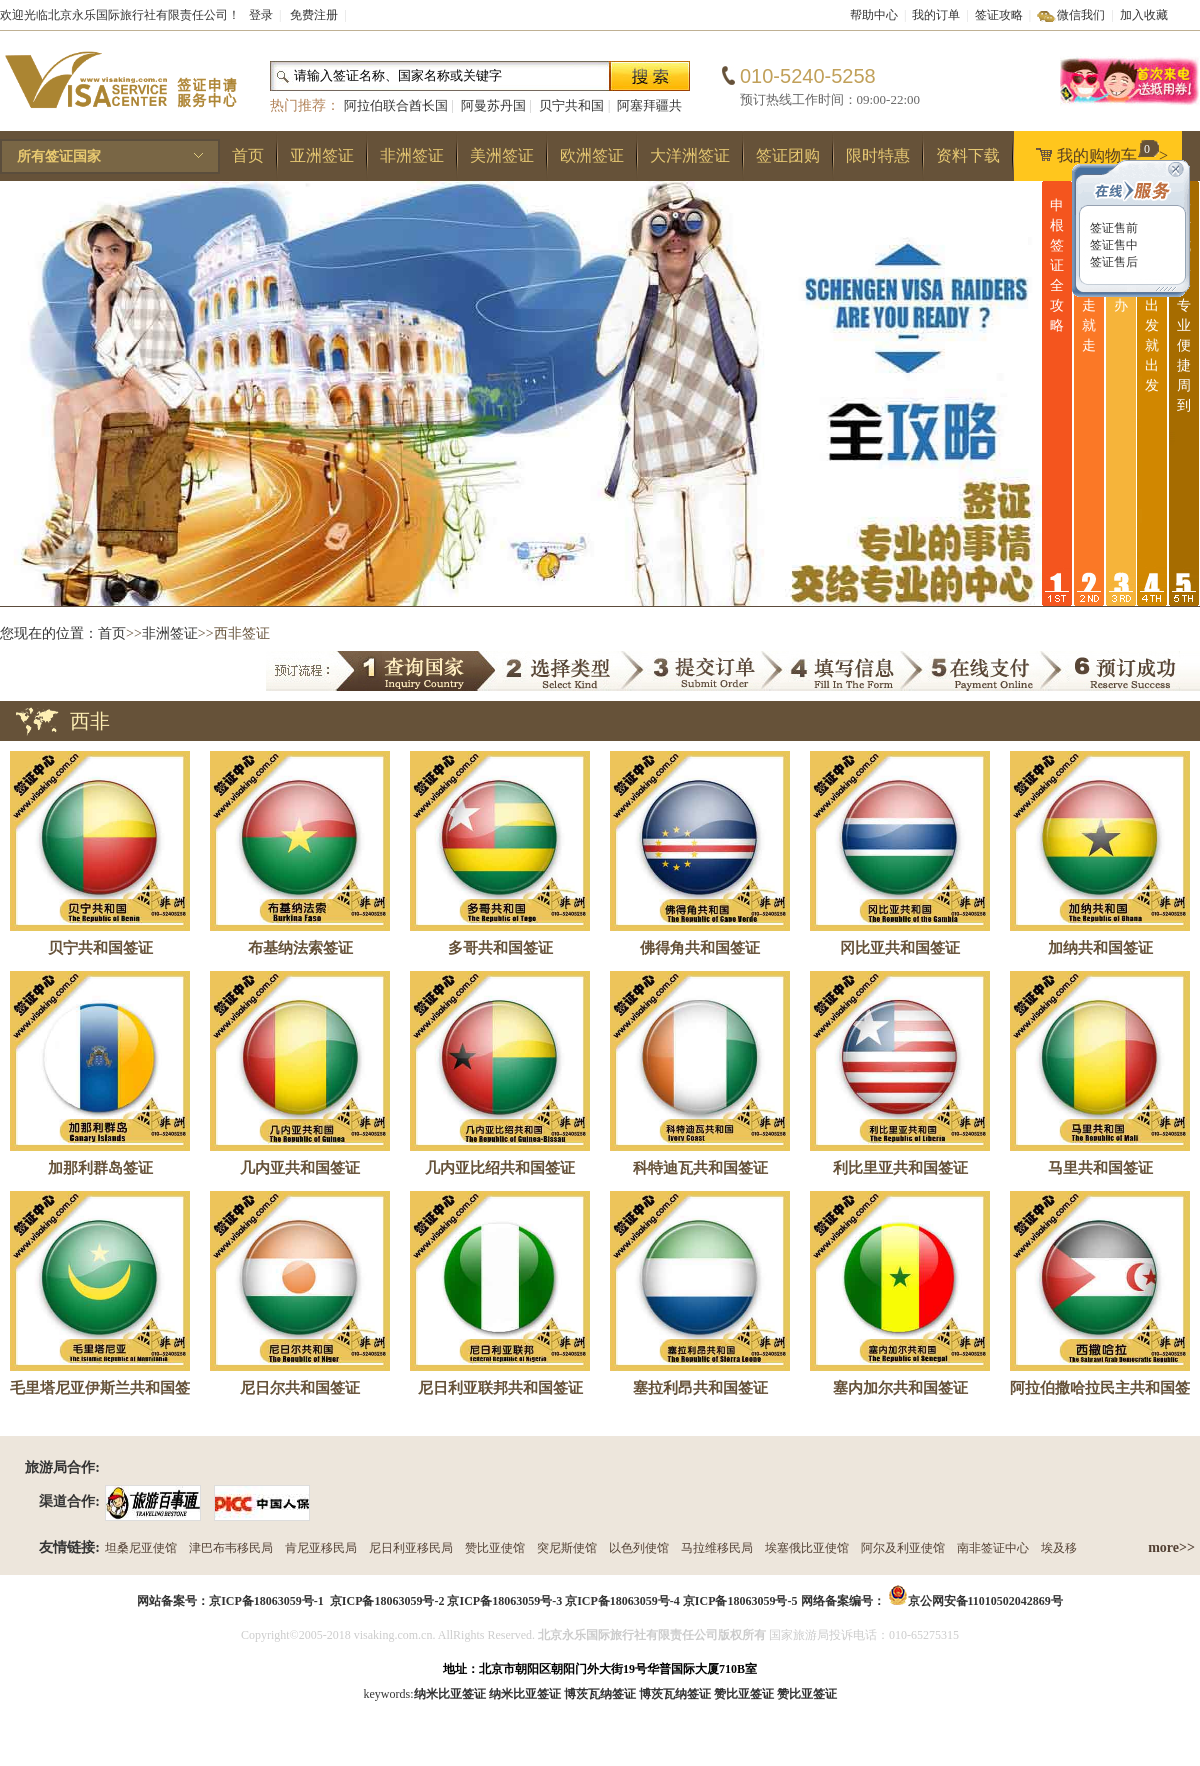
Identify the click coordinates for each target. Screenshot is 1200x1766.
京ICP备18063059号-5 (740, 1601)
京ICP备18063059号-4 (622, 1601)
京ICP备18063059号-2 (387, 1601)
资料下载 (968, 155)
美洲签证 (502, 155)
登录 (261, 15)
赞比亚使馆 (495, 1548)
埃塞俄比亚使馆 (807, 1548)
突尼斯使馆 (567, 1548)
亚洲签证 (322, 155)
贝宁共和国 (571, 105)
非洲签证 (412, 155)
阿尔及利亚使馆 (903, 1548)
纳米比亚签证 (525, 1694)
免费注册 (314, 15)
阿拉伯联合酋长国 (396, 105)
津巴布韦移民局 (231, 1548)
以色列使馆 (639, 1548)
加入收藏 (1144, 15)
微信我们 (1081, 15)
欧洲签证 (592, 155)
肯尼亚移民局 (321, 1548)
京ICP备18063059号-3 (504, 1601)
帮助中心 (874, 15)
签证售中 (1112, 245)
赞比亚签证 (807, 1694)
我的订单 (936, 15)
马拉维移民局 (717, 1548)
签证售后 (1112, 262)
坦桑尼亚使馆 (141, 1548)
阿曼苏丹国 (493, 105)
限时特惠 (878, 155)
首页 (248, 155)
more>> (1171, 1547)
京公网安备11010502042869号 (985, 1601)
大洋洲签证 (690, 155)
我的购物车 (1097, 152)
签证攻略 (999, 15)
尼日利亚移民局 (411, 1548)
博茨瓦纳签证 (675, 1694)
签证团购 (788, 155)
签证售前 (1112, 228)
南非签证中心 (993, 1548)
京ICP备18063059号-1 (266, 1601)
